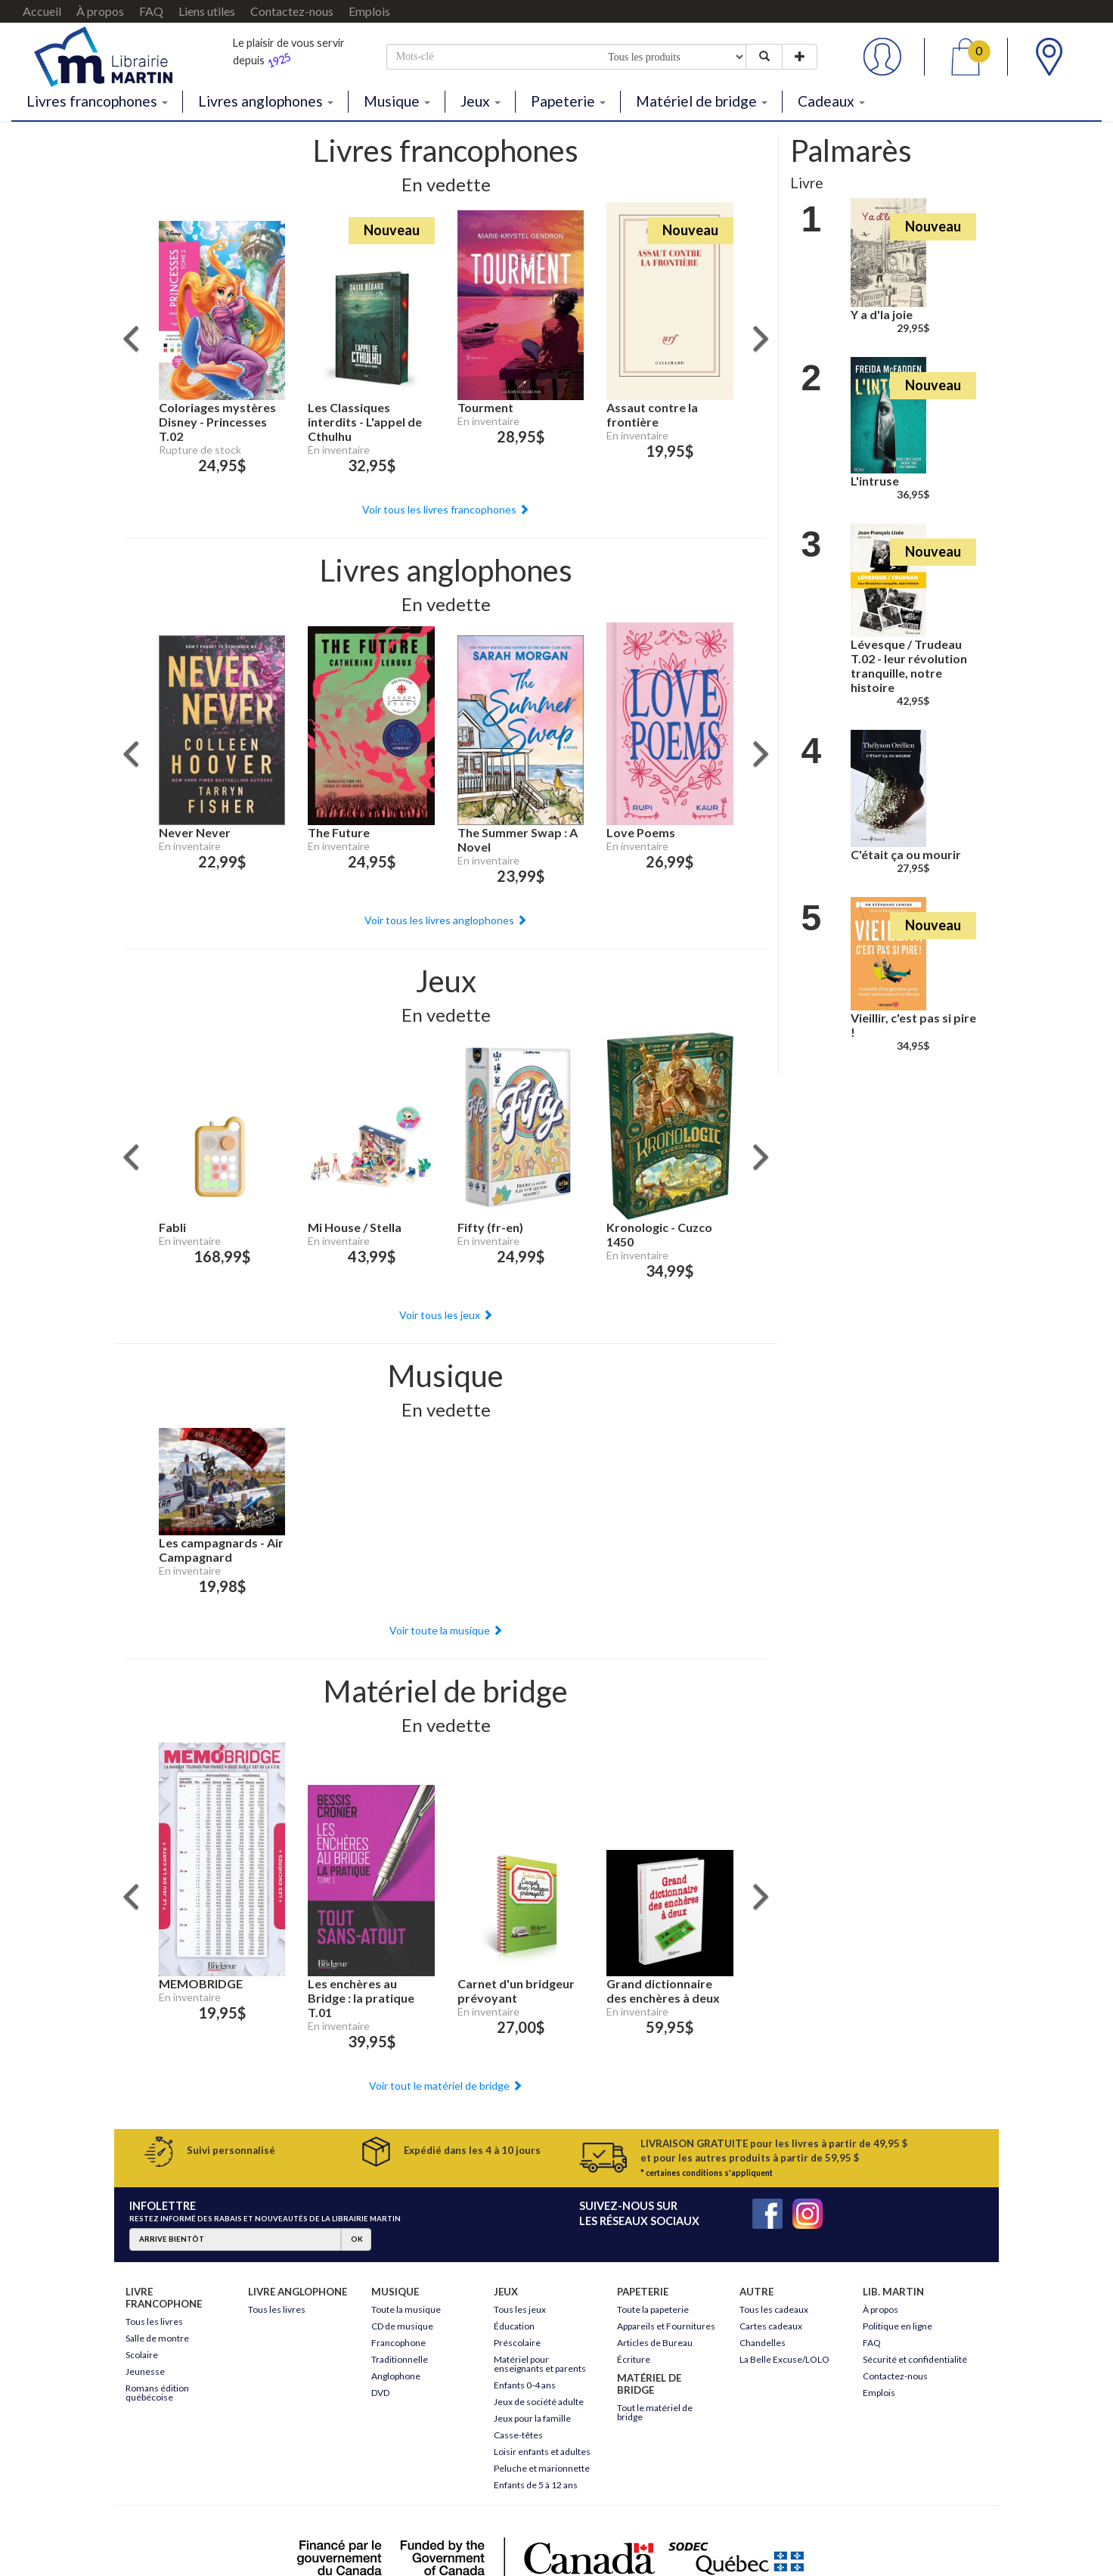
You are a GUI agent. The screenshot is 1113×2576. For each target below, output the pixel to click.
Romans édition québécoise (157, 2392)
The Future (339, 832)
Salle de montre (157, 2338)
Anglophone (395, 2376)
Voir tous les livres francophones (445, 509)
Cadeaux (831, 101)
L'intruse (875, 480)
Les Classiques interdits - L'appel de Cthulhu (365, 421)
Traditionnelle (399, 2359)
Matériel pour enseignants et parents (540, 2364)
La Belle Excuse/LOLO (784, 2359)
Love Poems (640, 832)
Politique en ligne (897, 2326)
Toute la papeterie (653, 2309)
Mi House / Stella (354, 1227)
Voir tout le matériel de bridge (445, 2085)
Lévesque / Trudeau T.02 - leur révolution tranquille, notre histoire (909, 665)
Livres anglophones (265, 101)
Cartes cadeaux (770, 2326)
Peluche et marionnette (542, 2468)
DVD (380, 2392)
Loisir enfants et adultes (542, 2451)
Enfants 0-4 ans (525, 2385)
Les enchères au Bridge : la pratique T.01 (361, 1997)
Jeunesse (145, 2371)
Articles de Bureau (655, 2342)
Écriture (633, 2359)
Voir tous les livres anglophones (445, 920)
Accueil (42, 11)
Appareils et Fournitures (666, 2326)
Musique (397, 101)
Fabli (172, 1227)
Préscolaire (517, 2342)
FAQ (151, 11)
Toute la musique (406, 2309)
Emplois (369, 11)
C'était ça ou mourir (906, 854)
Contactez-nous (291, 11)
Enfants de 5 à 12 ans (536, 2485)
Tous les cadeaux (773, 2309)
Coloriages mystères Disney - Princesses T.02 (217, 421)
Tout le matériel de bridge (655, 2412)
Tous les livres (154, 2321)
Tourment (485, 407)
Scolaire (142, 2354)
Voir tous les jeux (446, 1314)
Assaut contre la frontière (652, 414)
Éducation (514, 2326)
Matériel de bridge (701, 101)
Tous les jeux (520, 2309)
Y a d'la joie (882, 314)
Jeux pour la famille (532, 2418)
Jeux (480, 101)
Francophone (398, 2342)
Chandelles (762, 2342)
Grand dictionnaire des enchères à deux (663, 1990)
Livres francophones (97, 101)
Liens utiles (206, 11)
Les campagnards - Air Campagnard (221, 1549)
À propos (100, 11)
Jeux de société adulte (539, 2401)
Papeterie (568, 101)
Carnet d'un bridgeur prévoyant (516, 1990)
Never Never (195, 832)
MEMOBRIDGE (201, 1983)
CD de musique (402, 2326)
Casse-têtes (518, 2435)
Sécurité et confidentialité (915, 2359)
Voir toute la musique (446, 1630)
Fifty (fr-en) (490, 1227)
